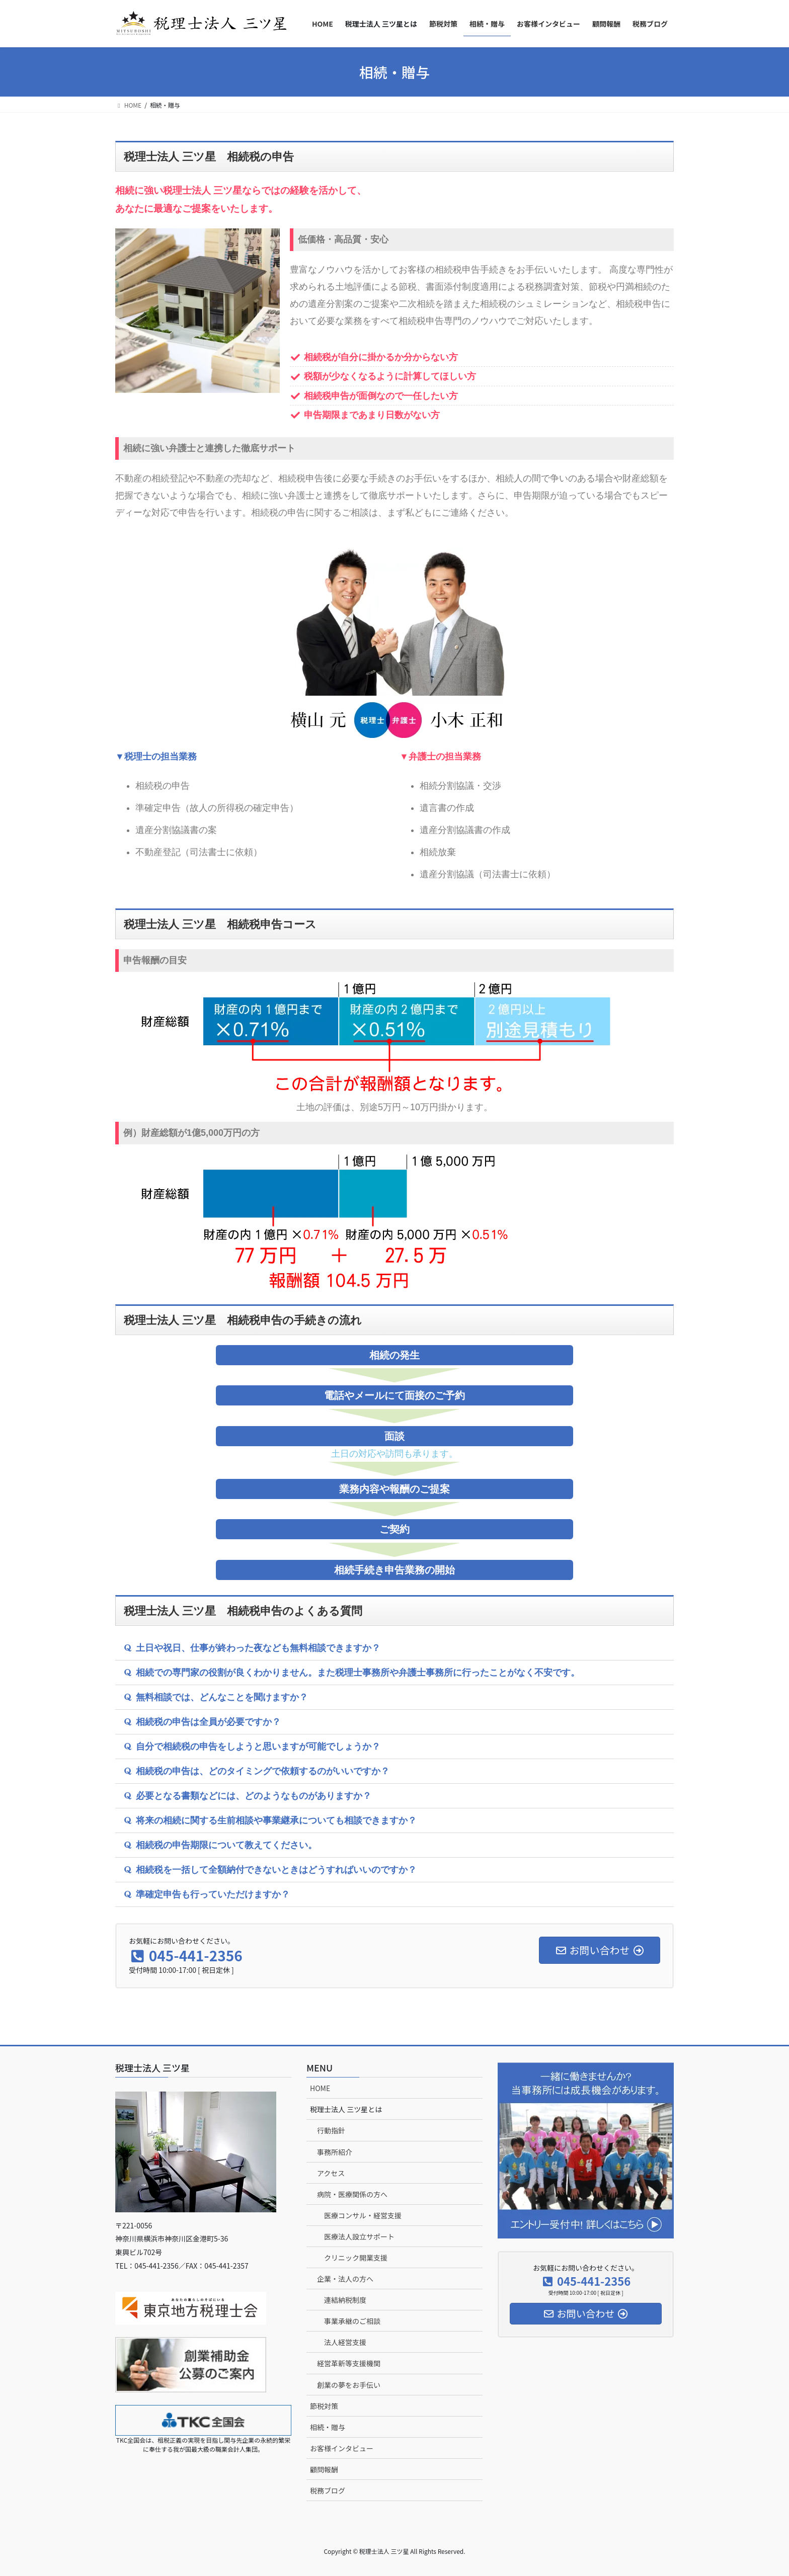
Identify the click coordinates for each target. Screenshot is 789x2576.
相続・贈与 (327, 2427)
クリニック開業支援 (355, 2258)
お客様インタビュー (341, 2448)
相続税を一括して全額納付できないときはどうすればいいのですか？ (276, 1870)
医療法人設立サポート (359, 2236)
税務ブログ (327, 2490)
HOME (320, 2088)
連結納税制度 (345, 2300)
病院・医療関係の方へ (352, 2194)
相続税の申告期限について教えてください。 (226, 1845)
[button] (394, 1648)
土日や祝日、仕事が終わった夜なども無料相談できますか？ (258, 1648)
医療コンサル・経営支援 (363, 2215)
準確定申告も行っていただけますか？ (213, 1894)
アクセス (331, 2173)
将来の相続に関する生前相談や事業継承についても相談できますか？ (276, 1820)
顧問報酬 (324, 2469)
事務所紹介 (334, 2152)
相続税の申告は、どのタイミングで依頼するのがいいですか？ (262, 1771)
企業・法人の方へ (345, 2279)
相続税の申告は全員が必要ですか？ (208, 1722)
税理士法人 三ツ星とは (346, 2109)
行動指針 (331, 2130)
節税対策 (324, 2406)
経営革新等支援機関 (348, 2363)
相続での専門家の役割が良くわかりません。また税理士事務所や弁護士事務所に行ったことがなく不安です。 (358, 1673)
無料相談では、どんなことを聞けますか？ (222, 1697)
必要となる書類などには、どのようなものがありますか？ (253, 1796)
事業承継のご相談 (352, 2321)
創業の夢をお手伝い (348, 2385)
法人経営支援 (345, 2342)
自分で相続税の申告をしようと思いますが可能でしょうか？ (258, 1746)
